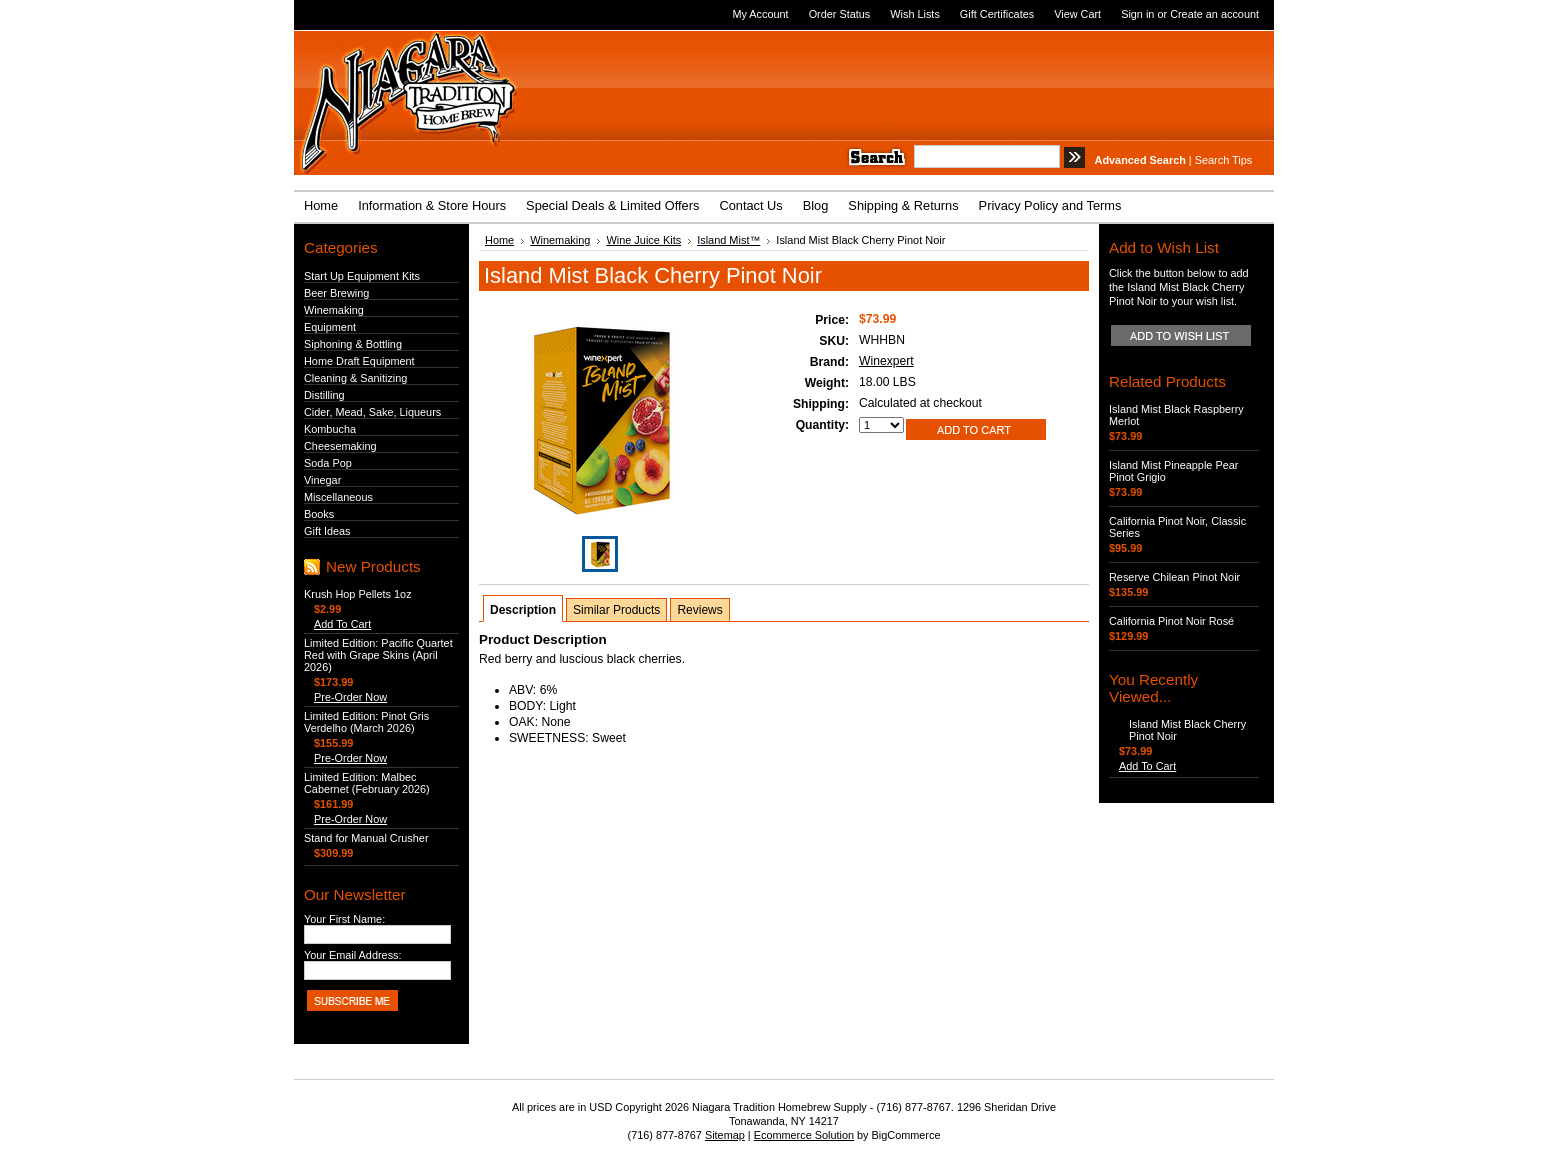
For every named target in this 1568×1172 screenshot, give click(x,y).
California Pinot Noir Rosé (1171, 621)
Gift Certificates (997, 14)
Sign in (1137, 14)
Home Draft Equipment (359, 361)
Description (523, 610)
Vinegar (322, 480)
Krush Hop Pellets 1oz (358, 594)
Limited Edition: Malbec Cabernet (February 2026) (367, 783)
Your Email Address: (353, 955)
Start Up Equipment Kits (362, 276)
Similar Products (616, 610)
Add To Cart (342, 624)
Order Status (840, 14)
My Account (760, 14)
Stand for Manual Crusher (366, 838)
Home (499, 240)
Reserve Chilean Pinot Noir (1174, 577)
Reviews (699, 610)
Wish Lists (915, 14)
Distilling (324, 395)
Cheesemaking (340, 446)
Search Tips (1223, 160)
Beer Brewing (336, 293)
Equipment (330, 327)
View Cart (1077, 14)
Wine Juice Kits (643, 240)
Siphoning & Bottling (353, 344)
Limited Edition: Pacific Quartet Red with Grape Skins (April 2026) (378, 655)
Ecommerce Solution (804, 1135)
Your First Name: (344, 919)
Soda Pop (328, 463)
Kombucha (330, 429)
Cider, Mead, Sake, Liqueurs (372, 412)
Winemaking (334, 310)
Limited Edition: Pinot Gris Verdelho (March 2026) (366, 722)
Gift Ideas (327, 531)
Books (319, 514)
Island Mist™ (728, 240)
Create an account (1214, 14)
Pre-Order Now (350, 697)
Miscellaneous (338, 497)
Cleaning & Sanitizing (355, 378)
